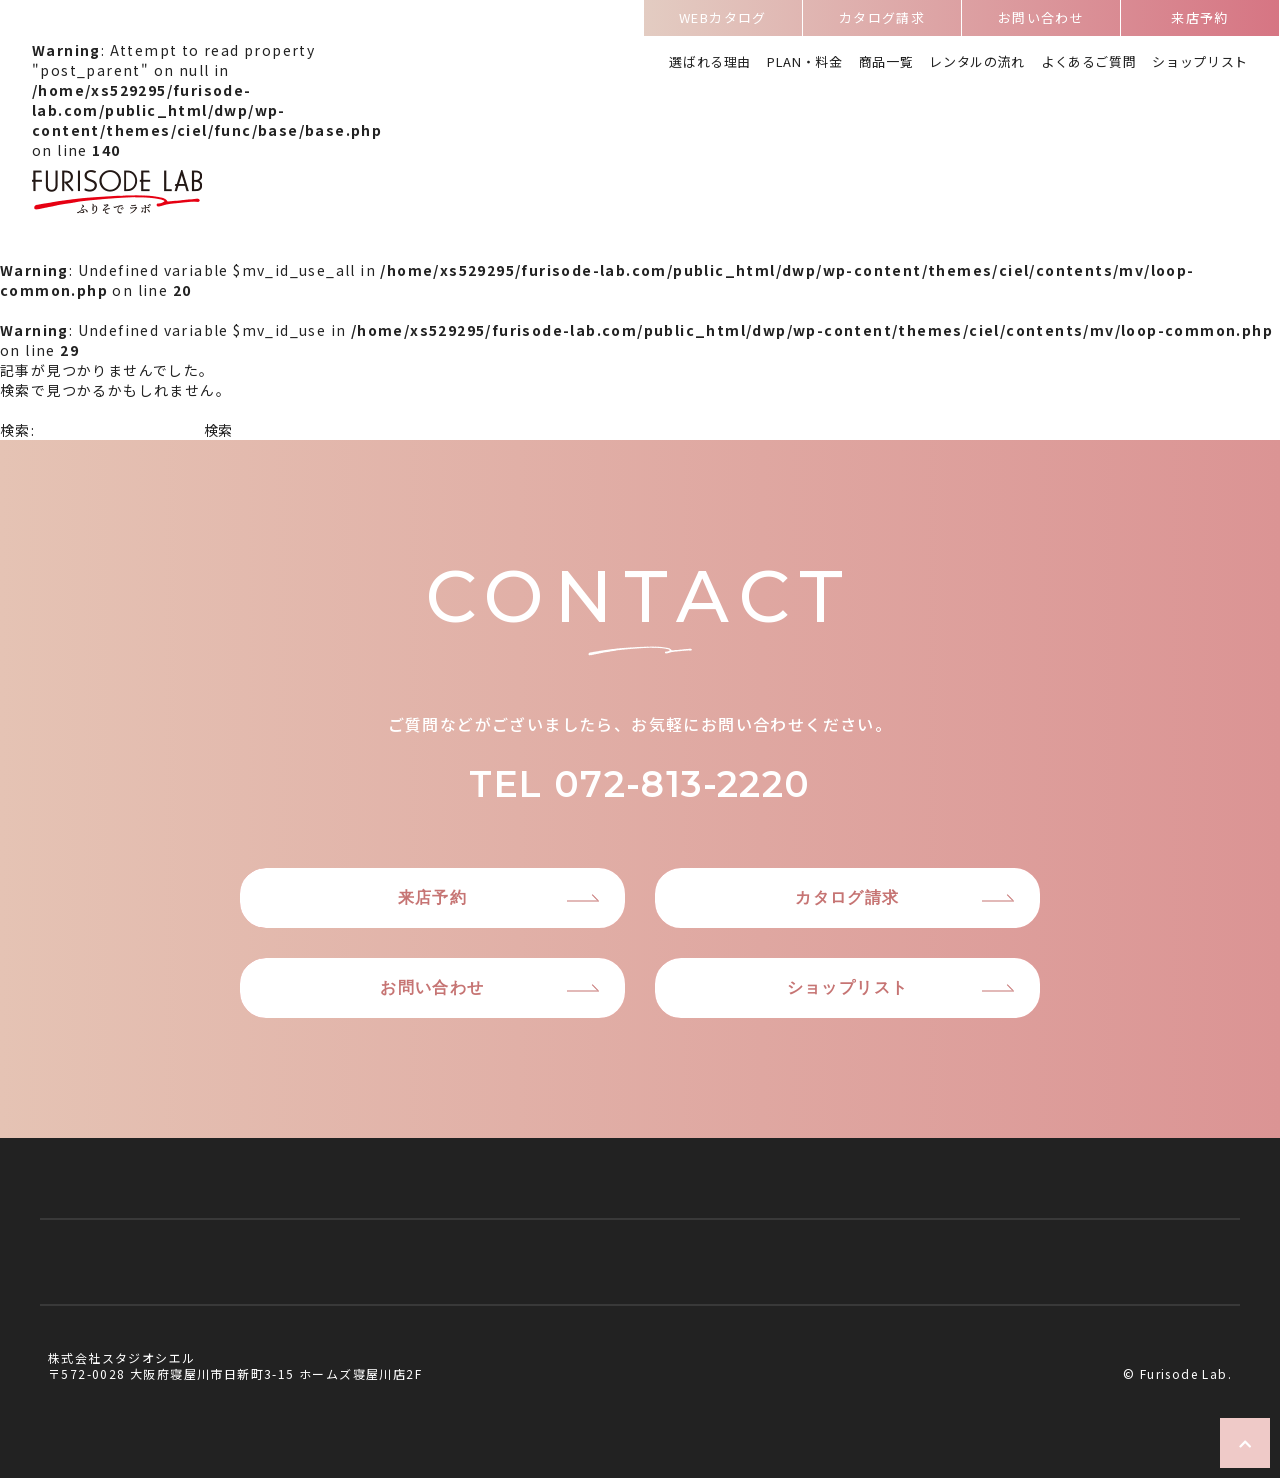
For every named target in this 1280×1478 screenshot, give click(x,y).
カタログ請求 (882, 21)
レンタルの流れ (977, 63)
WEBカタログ (723, 21)
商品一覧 (886, 63)
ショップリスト (1200, 63)
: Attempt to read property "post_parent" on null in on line (207, 130)
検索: (17, 430)
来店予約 (1200, 21)
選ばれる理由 (710, 63)
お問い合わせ (1041, 21)
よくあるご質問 (1089, 63)
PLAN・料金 (805, 63)
